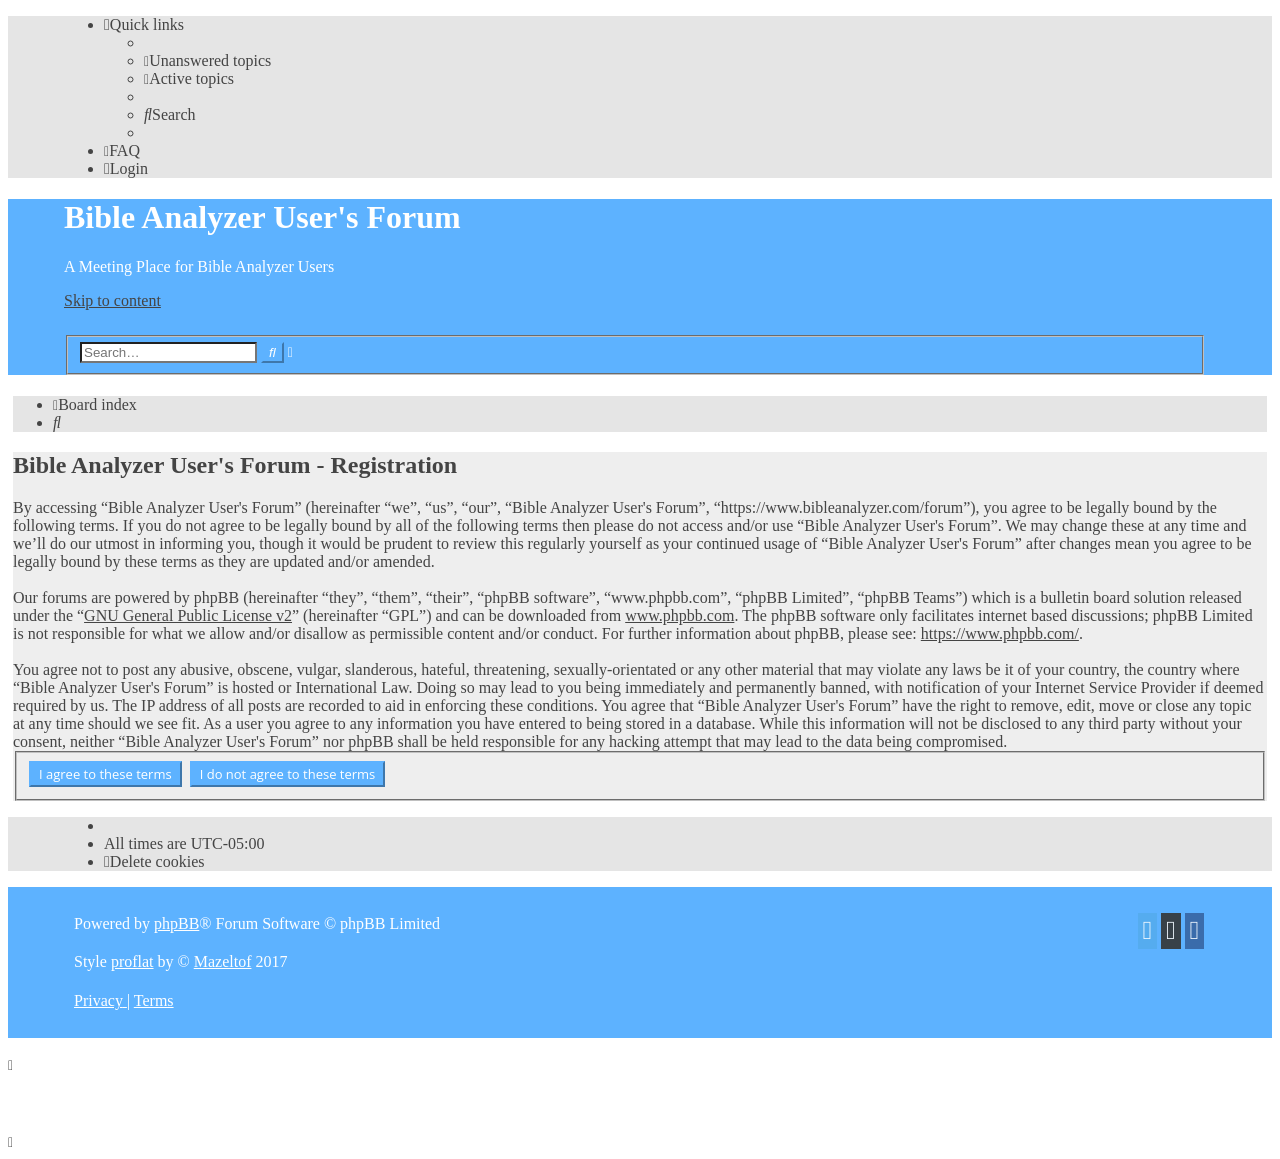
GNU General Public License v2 (188, 615)
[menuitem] (207, 60)
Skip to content (112, 300)
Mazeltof (223, 961)
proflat (132, 961)
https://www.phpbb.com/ (1000, 633)
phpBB (176, 923)
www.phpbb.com (679, 615)
